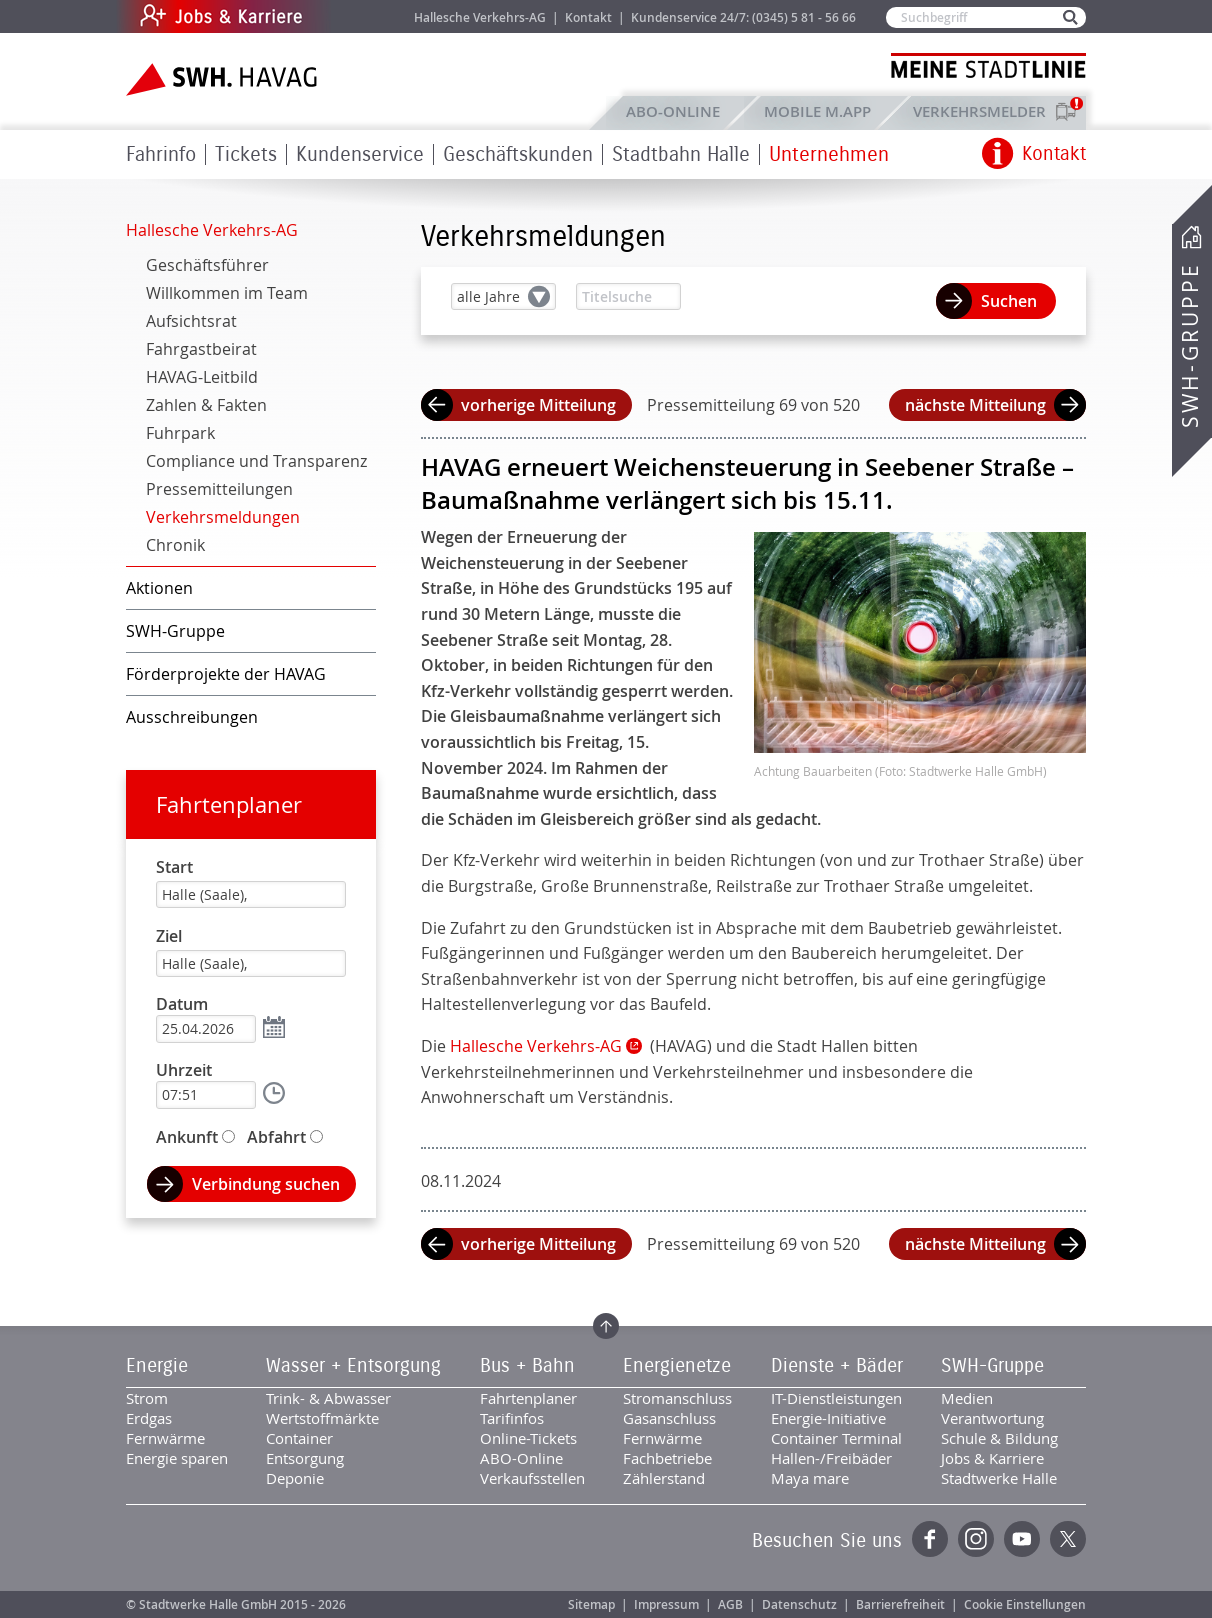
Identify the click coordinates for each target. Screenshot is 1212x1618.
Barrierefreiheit (900, 1604)
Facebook (930, 1539)
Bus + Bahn (527, 1366)
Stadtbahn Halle (681, 154)
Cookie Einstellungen (1025, 1604)
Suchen (1009, 301)
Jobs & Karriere (356, 16)
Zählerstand (664, 1478)
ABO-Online (673, 111)
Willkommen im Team (227, 293)
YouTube (1022, 1539)
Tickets (246, 154)
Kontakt (588, 17)
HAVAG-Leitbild (202, 377)
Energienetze (677, 1366)
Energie (157, 1366)
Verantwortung (992, 1418)
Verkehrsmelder (984, 111)
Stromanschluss (677, 1398)
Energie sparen (177, 1458)
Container (299, 1438)
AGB (730, 1604)
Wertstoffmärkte (322, 1418)
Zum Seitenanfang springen (606, 1326)
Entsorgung (305, 1458)
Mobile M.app (817, 111)
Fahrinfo (161, 154)
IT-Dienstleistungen (836, 1398)
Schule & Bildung (999, 1438)
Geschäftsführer (207, 265)
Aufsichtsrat (191, 321)
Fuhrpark (180, 433)
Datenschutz (799, 1604)
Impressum (666, 1604)
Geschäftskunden (518, 154)
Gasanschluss (669, 1418)
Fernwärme (165, 1438)
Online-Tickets (528, 1438)
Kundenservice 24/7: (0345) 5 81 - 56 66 (743, 17)
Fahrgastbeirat (201, 349)
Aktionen (159, 588)
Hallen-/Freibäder (831, 1458)
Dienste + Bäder (837, 1366)
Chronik (175, 545)
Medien (967, 1398)
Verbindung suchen (266, 1184)
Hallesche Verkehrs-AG (480, 17)
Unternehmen (829, 154)
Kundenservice (360, 154)
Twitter (1068, 1539)
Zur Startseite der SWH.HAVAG (224, 79)
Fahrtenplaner (229, 804)
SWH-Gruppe (1190, 345)
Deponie (295, 1478)
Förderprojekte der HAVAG (226, 674)
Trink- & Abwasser (328, 1398)
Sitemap (591, 1604)
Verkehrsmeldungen (223, 517)
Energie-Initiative (828, 1418)
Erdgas (149, 1418)
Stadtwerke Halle (999, 1478)
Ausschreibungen (192, 717)
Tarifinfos (512, 1418)
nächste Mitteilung (975, 405)
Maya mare (810, 1478)
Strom (147, 1398)
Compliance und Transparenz (256, 461)
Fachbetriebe (667, 1458)
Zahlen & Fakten (206, 405)
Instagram (976, 1539)
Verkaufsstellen (532, 1478)
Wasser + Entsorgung (353, 1366)
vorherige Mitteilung (538, 405)
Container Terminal (836, 1438)
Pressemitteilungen (219, 489)
